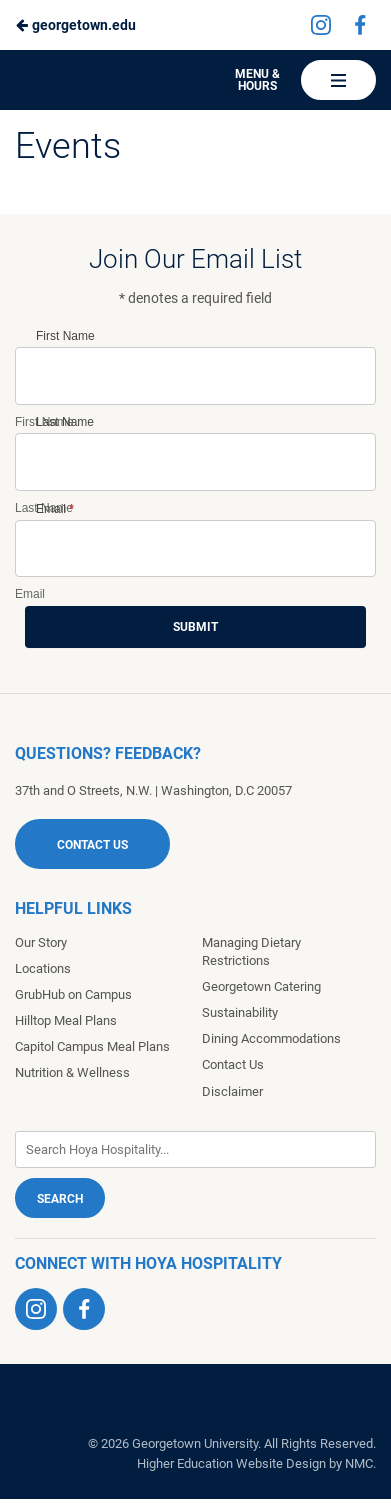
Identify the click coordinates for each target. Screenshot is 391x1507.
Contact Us (92, 845)
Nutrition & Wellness (72, 1072)
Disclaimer (232, 1091)
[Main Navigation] (338, 80)
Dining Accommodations (271, 1038)
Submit (195, 627)
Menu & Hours (257, 80)
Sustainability (240, 1012)
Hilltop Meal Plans (66, 1020)
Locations (43, 968)
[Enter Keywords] (195, 1149)
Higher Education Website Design (231, 1463)
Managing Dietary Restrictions (251, 951)
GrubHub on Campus (73, 994)
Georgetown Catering (261, 986)
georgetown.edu (75, 25)
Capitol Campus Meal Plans (92, 1046)
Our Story (41, 942)
